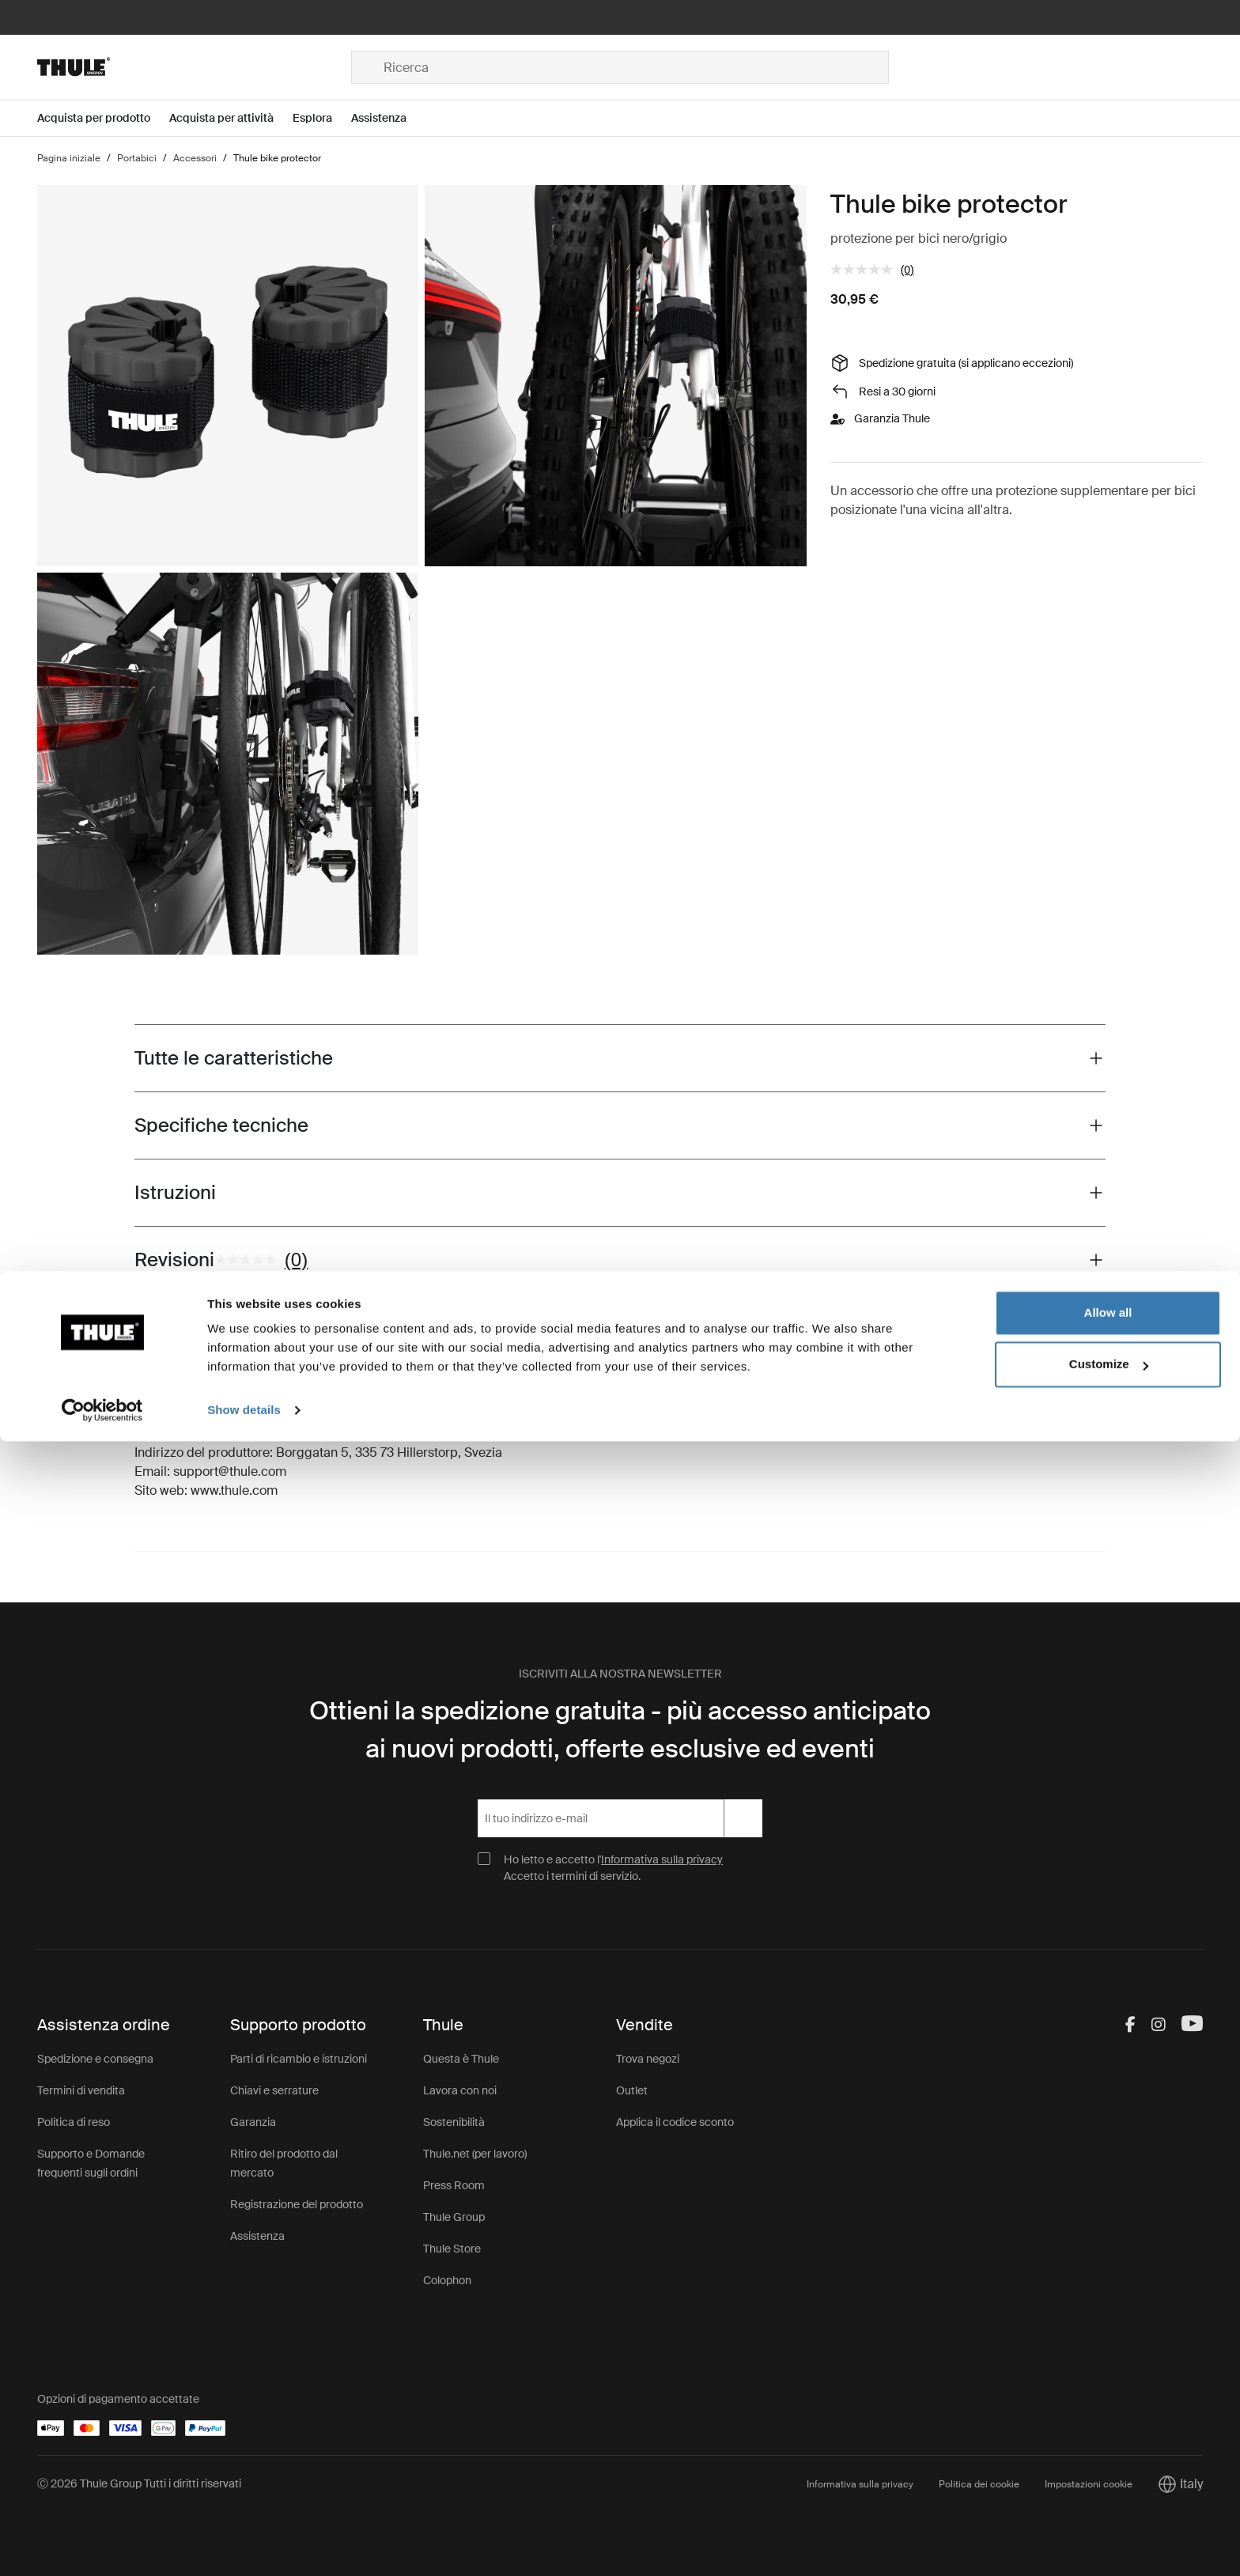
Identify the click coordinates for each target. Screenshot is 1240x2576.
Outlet (632, 2090)
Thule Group (454, 2217)
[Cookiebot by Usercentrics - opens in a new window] (102, 2545)
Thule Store (452, 2248)
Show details (244, 2544)
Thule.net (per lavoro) (475, 2154)
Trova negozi (647, 2059)
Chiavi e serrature (274, 2090)
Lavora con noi (460, 2090)
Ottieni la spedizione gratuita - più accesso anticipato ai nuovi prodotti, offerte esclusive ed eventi (620, 1729)
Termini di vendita (81, 2090)
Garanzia (253, 2122)
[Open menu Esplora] (322, 118)
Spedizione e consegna (95, 2059)
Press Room (454, 2185)
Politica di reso (73, 2122)
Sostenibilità (454, 2122)
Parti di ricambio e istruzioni (298, 2059)
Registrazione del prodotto (296, 2204)
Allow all (1108, 2447)
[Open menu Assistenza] (388, 118)
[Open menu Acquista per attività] (231, 118)
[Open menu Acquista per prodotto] (103, 118)
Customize (1108, 2499)
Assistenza (257, 2236)
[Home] (194, 67)
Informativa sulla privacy (662, 1859)
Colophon (447, 2280)
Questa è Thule (461, 2059)
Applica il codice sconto (675, 2122)
